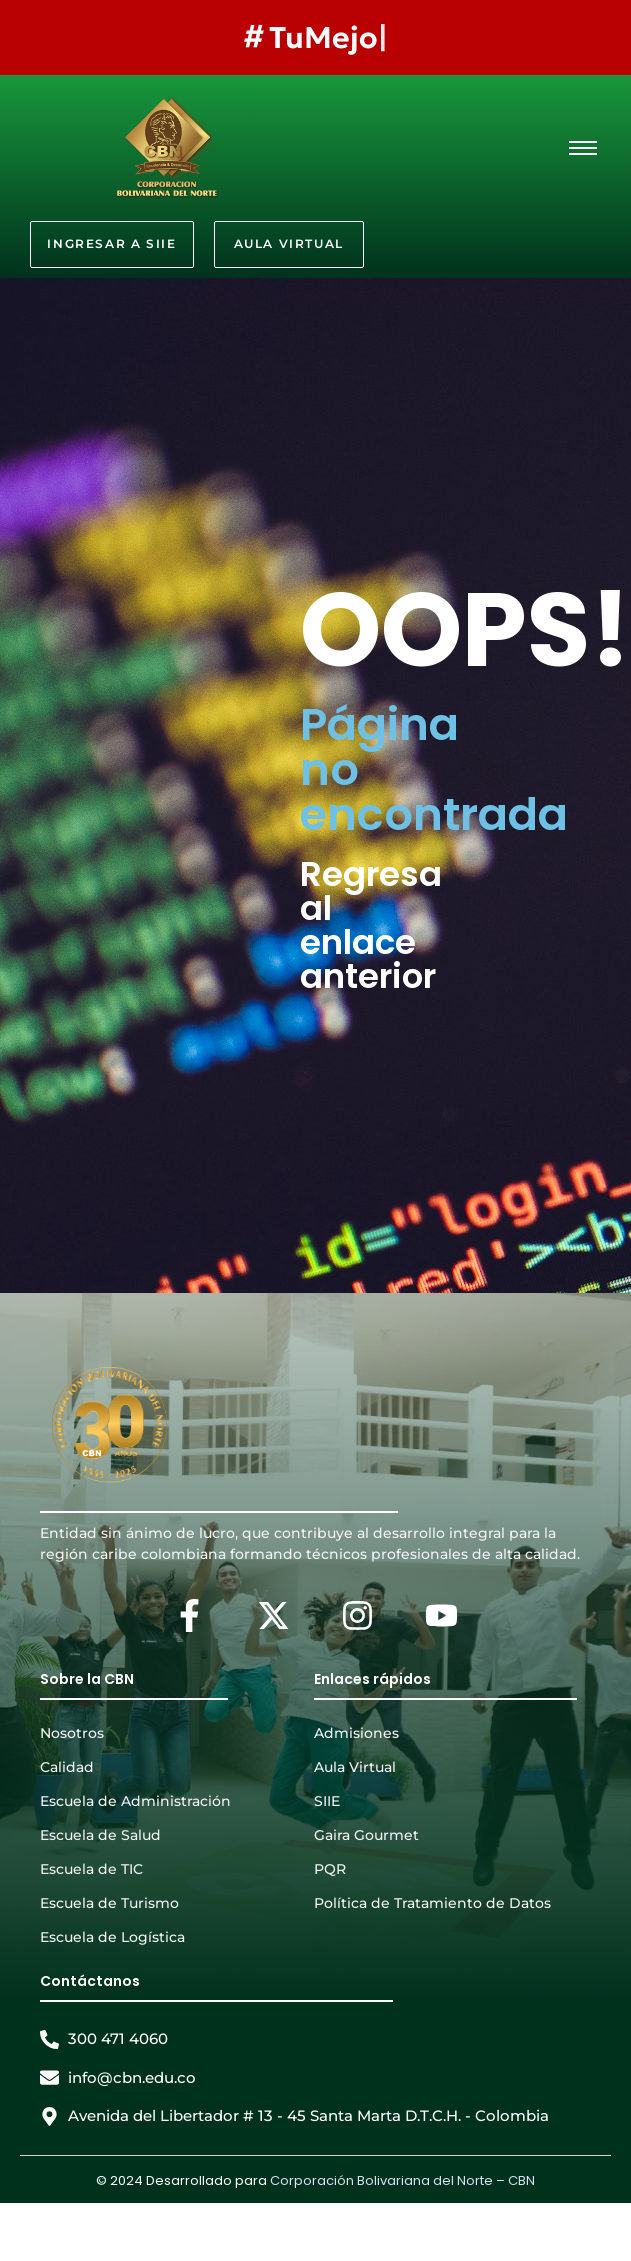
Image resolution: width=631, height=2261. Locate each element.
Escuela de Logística (112, 1937)
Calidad (67, 1767)
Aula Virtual (355, 1767)
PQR (330, 1869)
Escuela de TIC (91, 1869)
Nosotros (72, 1733)
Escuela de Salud (100, 1835)
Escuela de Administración (135, 1801)
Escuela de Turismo (109, 1903)
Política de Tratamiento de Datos (432, 1903)
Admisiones (356, 1733)
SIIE (327, 1801)
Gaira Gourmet (366, 1835)
